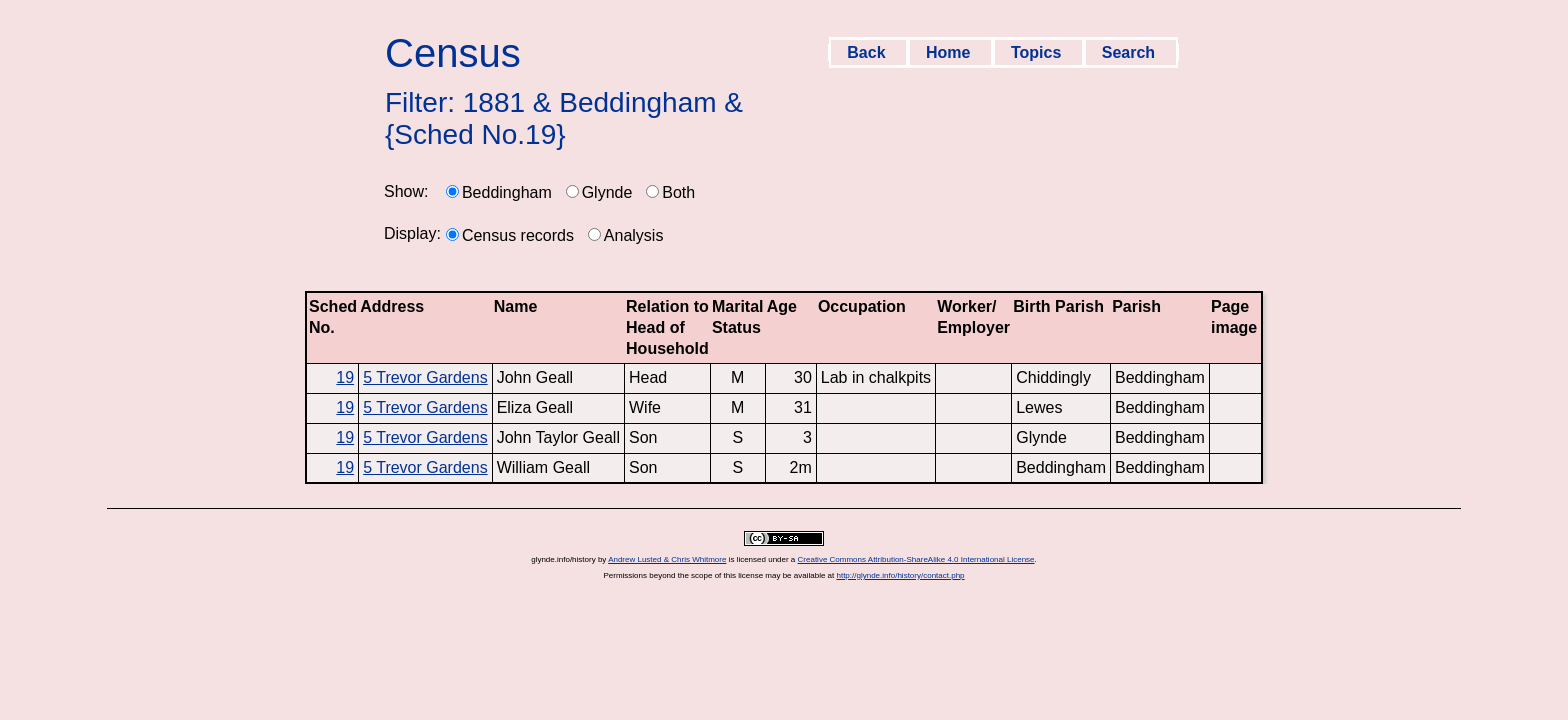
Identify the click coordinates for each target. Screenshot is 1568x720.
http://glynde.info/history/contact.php (900, 575)
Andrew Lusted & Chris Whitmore (667, 559)
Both (678, 192)
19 (345, 377)
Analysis (634, 235)
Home (950, 52)
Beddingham (507, 192)
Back (868, 52)
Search (1131, 52)
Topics (1038, 52)
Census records (518, 235)
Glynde (607, 192)
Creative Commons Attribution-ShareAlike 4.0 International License (916, 559)
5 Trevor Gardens (425, 377)
